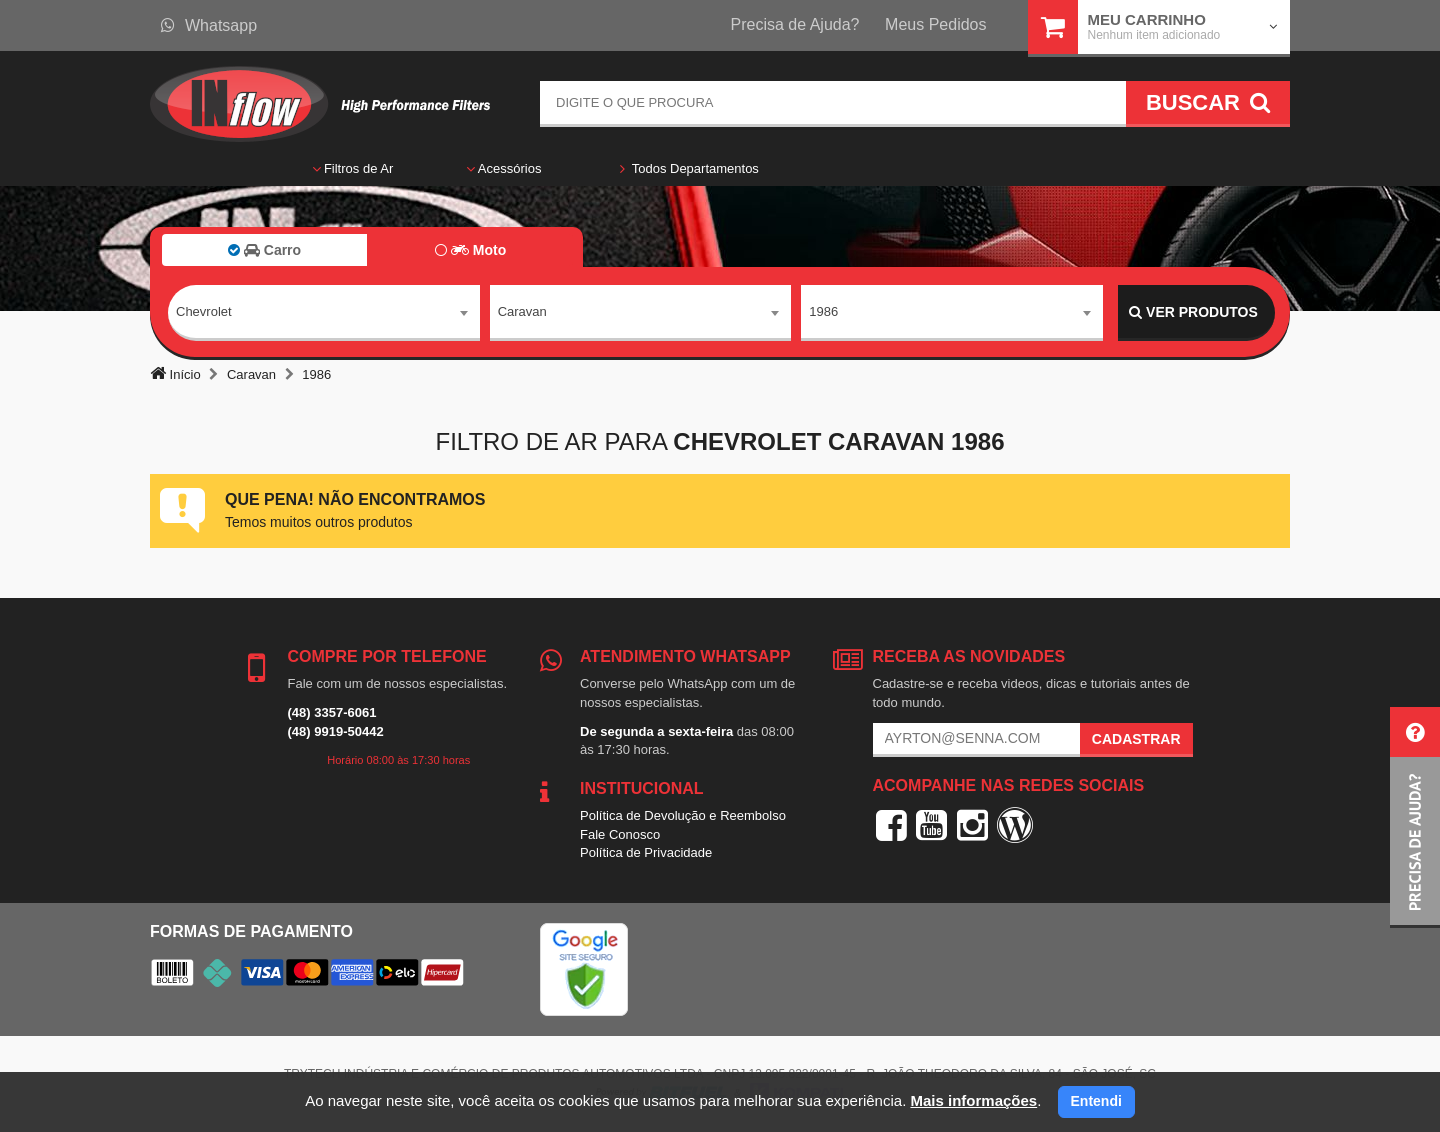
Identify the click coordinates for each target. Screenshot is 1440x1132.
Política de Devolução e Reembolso (683, 815)
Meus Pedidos (935, 24)
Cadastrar (1136, 739)
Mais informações (973, 1100)
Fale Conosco (620, 834)
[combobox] (324, 313)
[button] (1415, 817)
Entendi (1096, 1101)
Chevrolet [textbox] (204, 311)
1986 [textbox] (823, 311)
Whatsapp (209, 25)
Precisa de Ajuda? (795, 24)
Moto (470, 250)
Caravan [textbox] (522, 311)
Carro (264, 250)
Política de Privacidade (646, 852)
